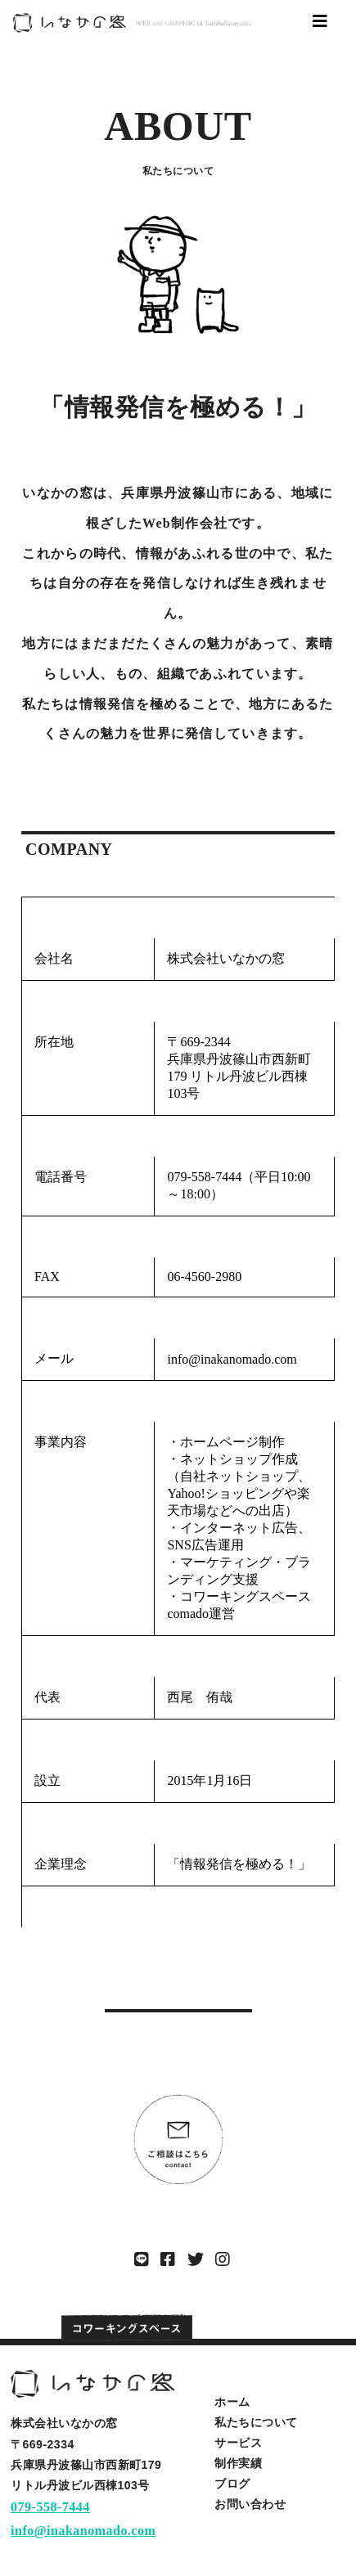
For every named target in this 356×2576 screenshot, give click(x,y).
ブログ (232, 2483)
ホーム (232, 2401)
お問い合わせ (250, 2504)
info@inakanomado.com (83, 2531)
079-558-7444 (50, 2507)
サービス (238, 2442)
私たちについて (256, 2422)
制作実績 (238, 2463)
